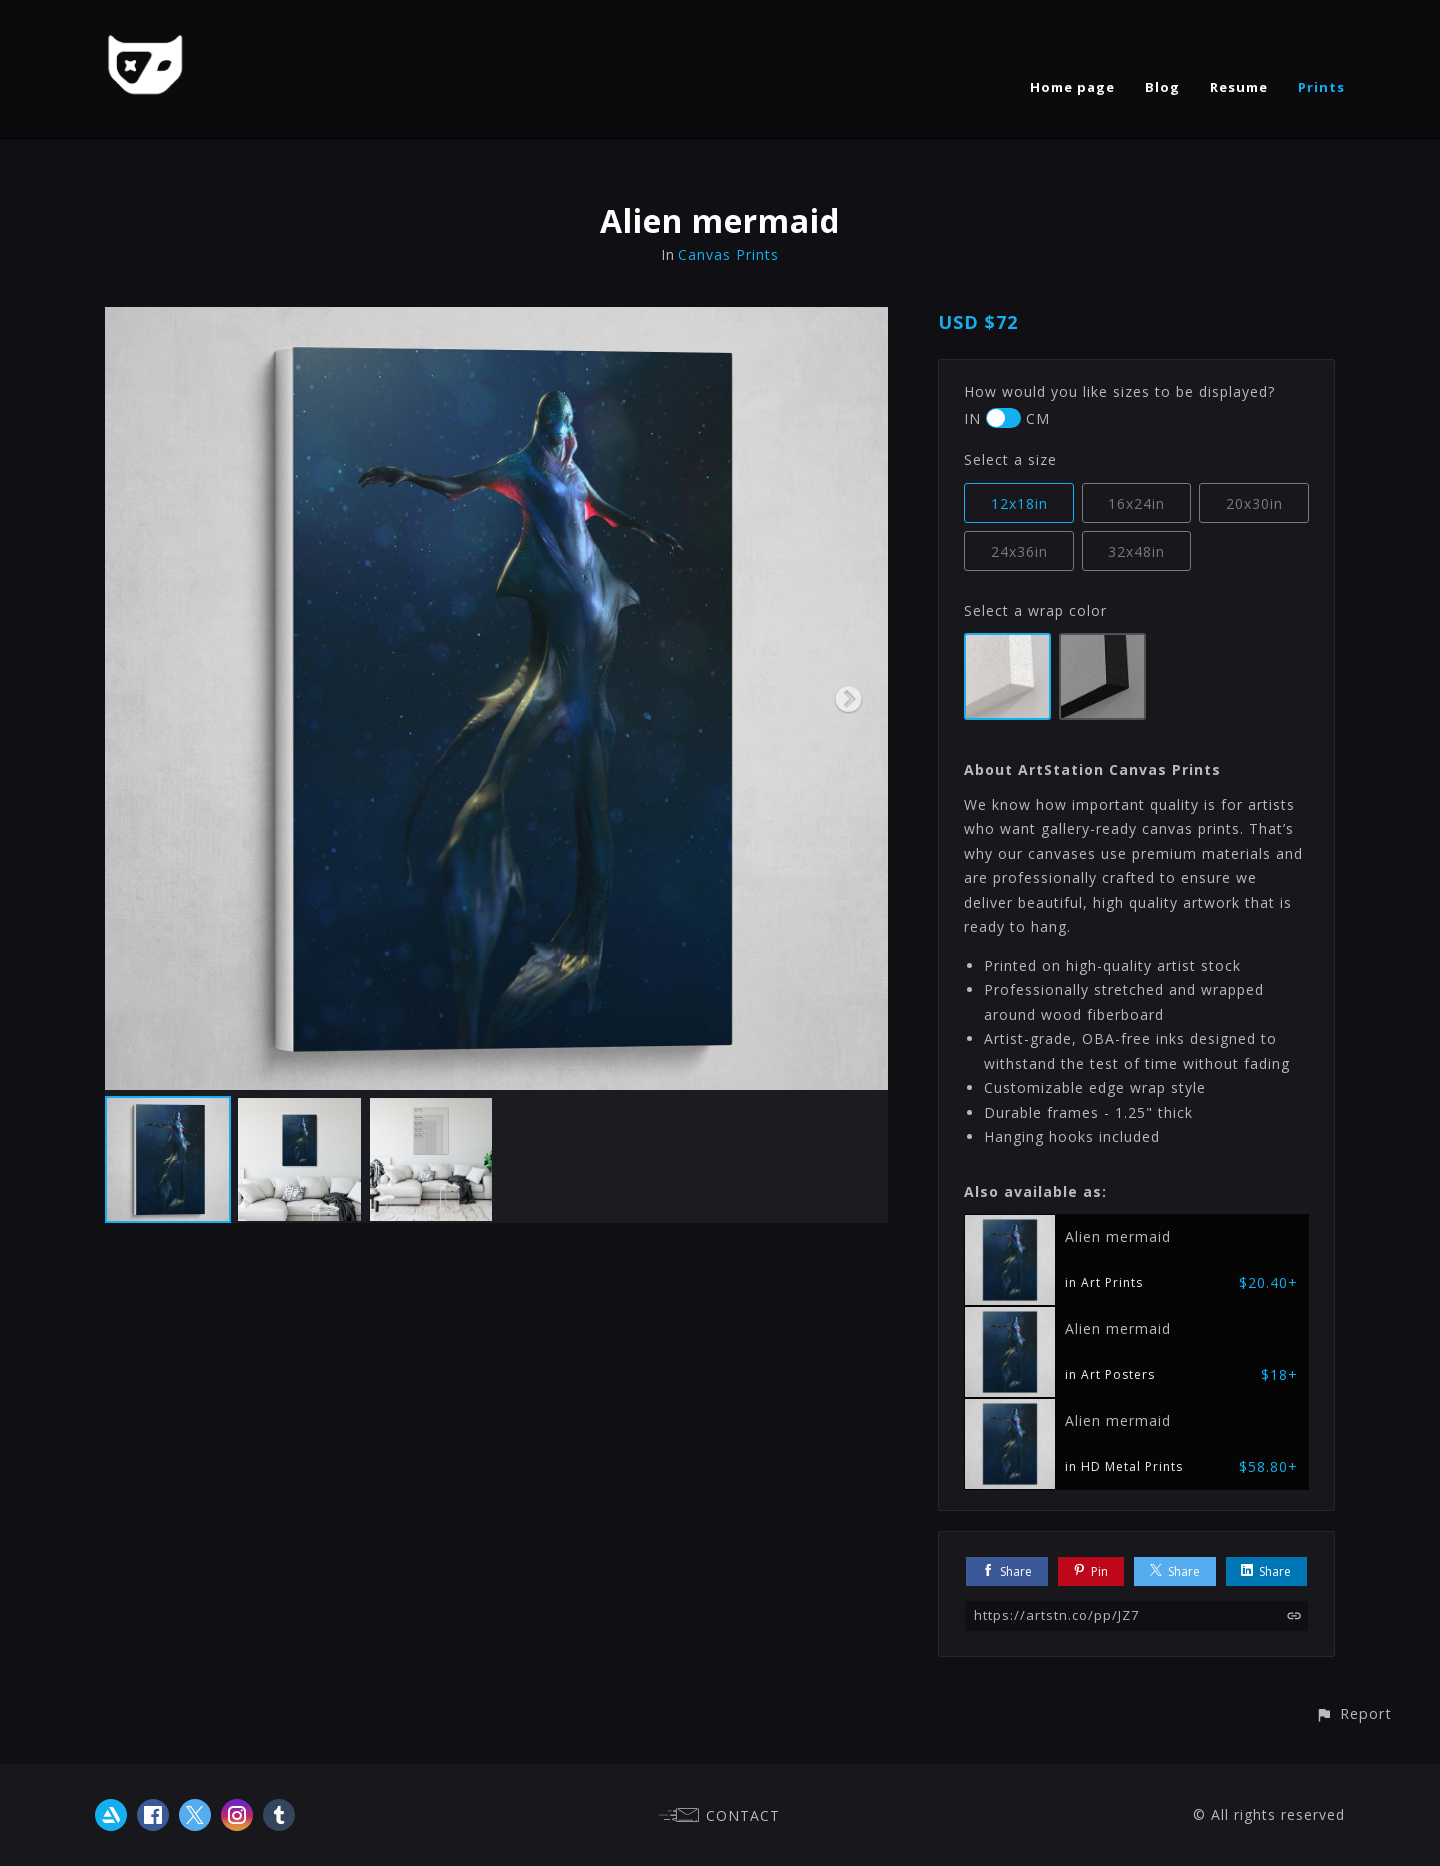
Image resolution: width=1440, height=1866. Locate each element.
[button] (1353, 1713)
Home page (1072, 87)
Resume (1239, 87)
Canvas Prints (728, 254)
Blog (1162, 87)
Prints (1321, 87)
